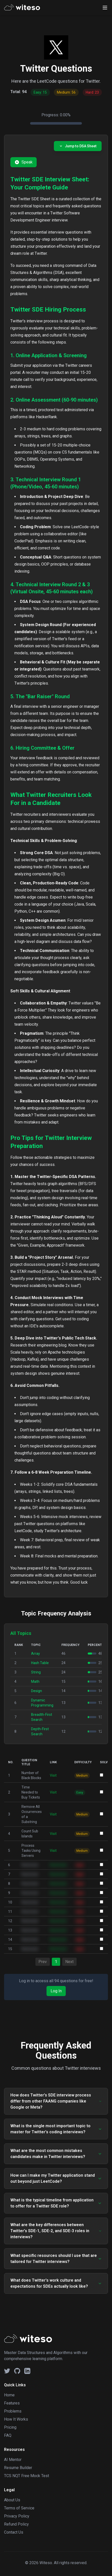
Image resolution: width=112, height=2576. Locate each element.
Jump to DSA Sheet (78, 146)
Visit (53, 1775)
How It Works (16, 2419)
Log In (56, 1991)
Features (12, 2403)
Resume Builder (18, 2467)
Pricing (10, 2427)
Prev (42, 1961)
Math (35, 1681)
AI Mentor (12, 2459)
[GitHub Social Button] (17, 2371)
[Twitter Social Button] (7, 2371)
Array (35, 1653)
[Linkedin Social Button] (27, 2371)
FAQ (7, 2435)
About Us (12, 2500)
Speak (23, 162)
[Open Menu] (105, 8)
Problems (12, 2411)
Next (69, 1961)
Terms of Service (19, 2508)
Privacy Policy (16, 2516)
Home (9, 2395)
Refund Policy (16, 2524)
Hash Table (40, 1663)
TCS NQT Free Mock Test (26, 2475)
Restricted (58, 1865)
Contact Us (13, 2532)
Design (36, 1691)
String (36, 1672)
